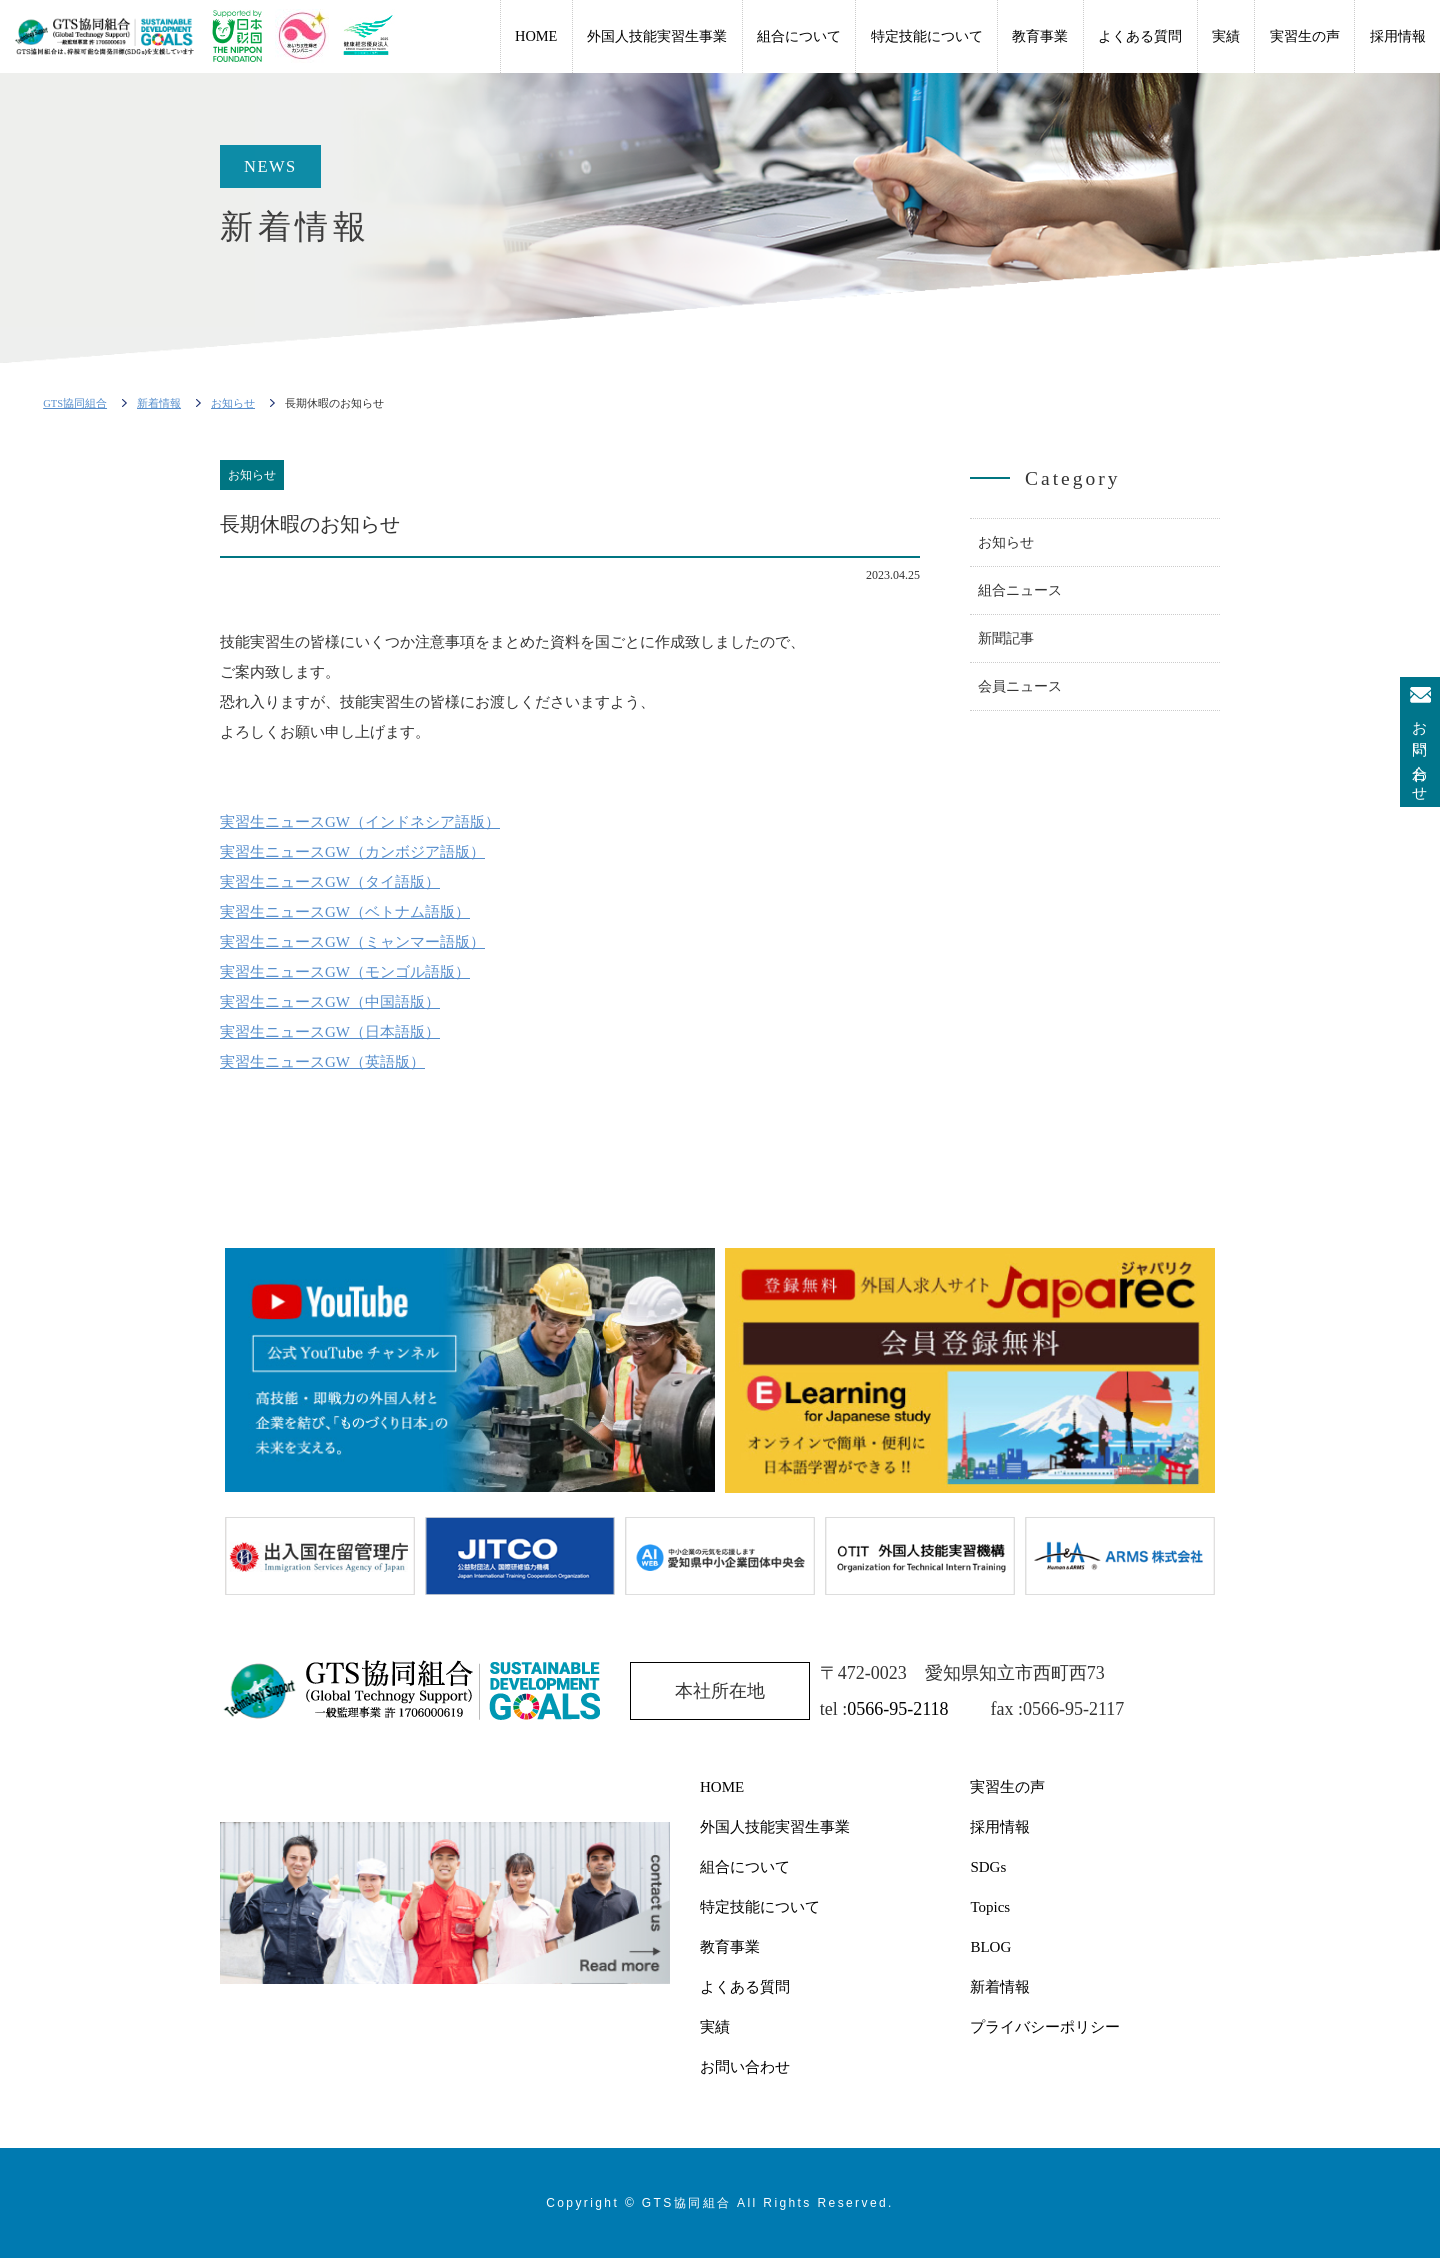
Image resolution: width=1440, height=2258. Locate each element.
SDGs (988, 1867)
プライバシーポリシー (1045, 2027)
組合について (799, 36)
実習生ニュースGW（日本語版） (330, 1032)
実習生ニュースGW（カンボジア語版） (352, 852)
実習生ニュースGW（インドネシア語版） (360, 822)
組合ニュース (1020, 590)
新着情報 (1000, 1987)
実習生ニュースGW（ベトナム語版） (345, 912)
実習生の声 (1305, 36)
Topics (990, 1907)
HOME (536, 36)
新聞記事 (1006, 638)
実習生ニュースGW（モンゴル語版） (345, 972)
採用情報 (1398, 36)
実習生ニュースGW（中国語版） (330, 1002)
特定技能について (927, 36)
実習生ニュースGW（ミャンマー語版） (352, 942)
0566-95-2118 (897, 1709)
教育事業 (1040, 36)
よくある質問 (1140, 36)
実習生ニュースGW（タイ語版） (330, 882)
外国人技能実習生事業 (657, 36)
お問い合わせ (1420, 754)
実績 (1226, 36)
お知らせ (1006, 542)
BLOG (990, 1947)
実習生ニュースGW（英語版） (322, 1062)
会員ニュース (1020, 686)
